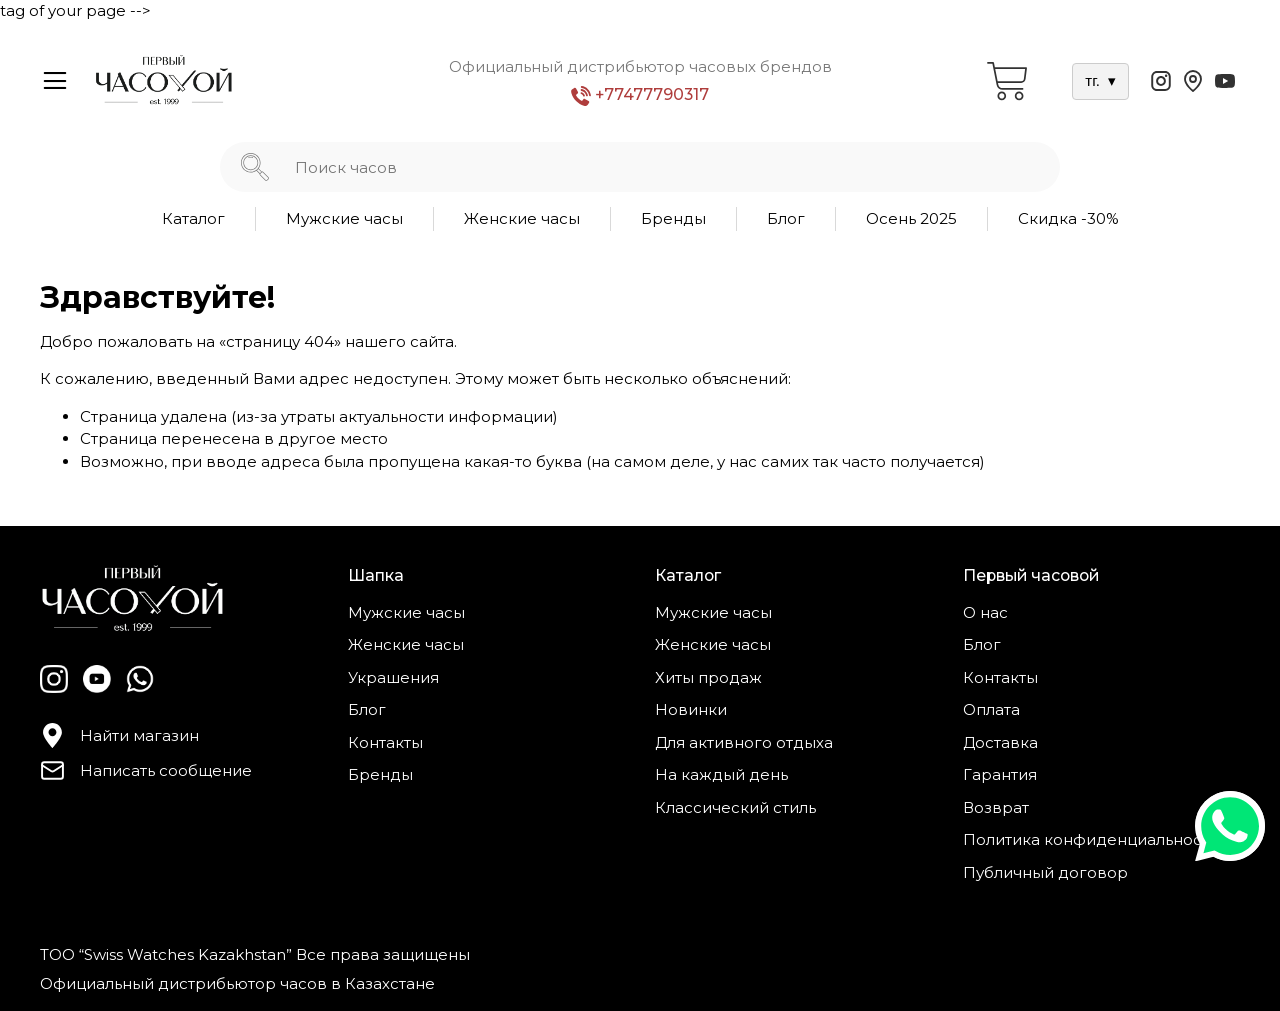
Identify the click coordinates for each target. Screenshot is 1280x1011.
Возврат (996, 807)
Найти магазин (119, 735)
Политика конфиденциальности (1091, 839)
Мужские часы (344, 218)
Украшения (393, 677)
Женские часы (522, 218)
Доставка (1000, 742)
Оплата (991, 709)
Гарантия (1000, 774)
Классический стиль (735, 807)
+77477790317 (640, 95)
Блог (786, 218)
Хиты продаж (708, 677)
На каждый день (721, 774)
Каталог (193, 218)
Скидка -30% (1068, 218)
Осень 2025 (911, 218)
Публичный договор (1045, 872)
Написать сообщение (146, 770)
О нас (985, 612)
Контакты (385, 742)
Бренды (673, 218)
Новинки (691, 709)
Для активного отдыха (744, 742)
